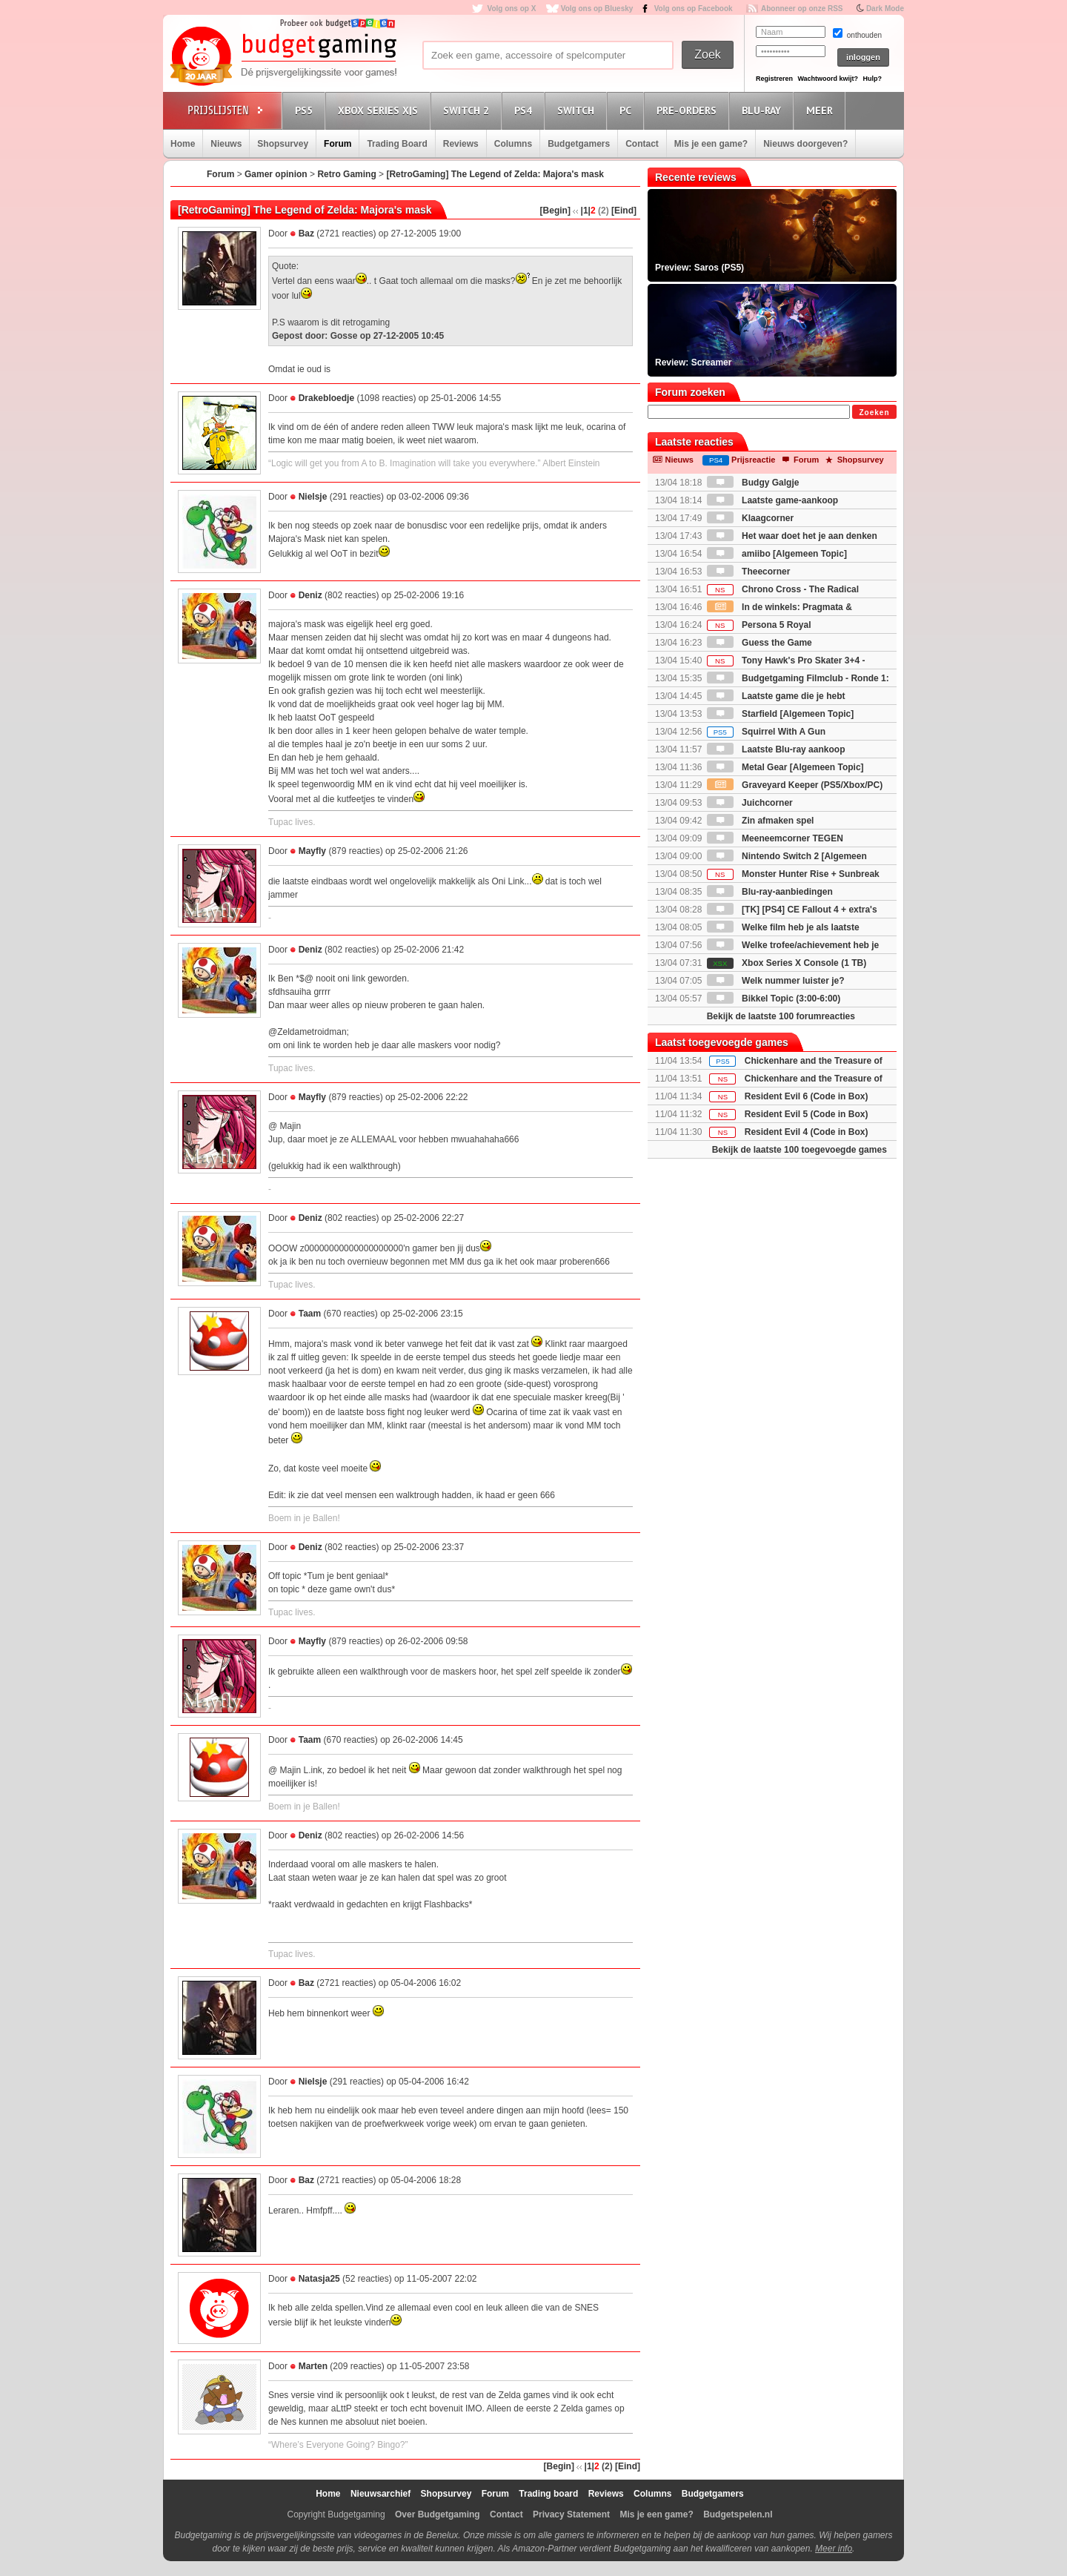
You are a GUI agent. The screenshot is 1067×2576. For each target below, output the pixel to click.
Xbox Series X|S (380, 110)
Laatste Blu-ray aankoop (776, 749)
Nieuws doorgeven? (805, 144)
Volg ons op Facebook (693, 8)
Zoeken (874, 412)
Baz (306, 233)
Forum (337, 144)
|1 (584, 210)
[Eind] (623, 210)
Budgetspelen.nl (737, 2514)
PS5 (306, 110)
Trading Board (397, 144)
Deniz (310, 595)
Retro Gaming (346, 174)
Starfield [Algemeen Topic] (780, 714)
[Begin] (555, 210)
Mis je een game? (711, 144)
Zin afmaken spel (760, 820)
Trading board (548, 2494)
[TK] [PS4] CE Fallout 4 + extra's (792, 909)
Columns (513, 144)
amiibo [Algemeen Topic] (777, 554)
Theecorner (749, 571)
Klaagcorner (750, 518)
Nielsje (313, 496)
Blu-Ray (763, 110)
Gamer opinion (276, 174)
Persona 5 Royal (759, 625)
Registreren (774, 78)
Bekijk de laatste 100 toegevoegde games (799, 1150)
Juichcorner (750, 803)
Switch (578, 110)
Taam (310, 1313)
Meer (821, 110)
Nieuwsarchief (380, 2494)
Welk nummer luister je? (776, 981)
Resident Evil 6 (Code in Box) (806, 1096)
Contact (642, 144)
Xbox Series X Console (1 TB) (786, 963)
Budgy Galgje (753, 482)
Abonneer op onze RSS (802, 8)
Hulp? (872, 78)
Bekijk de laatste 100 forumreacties (781, 1016)
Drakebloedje (326, 398)
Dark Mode (885, 8)
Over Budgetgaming (437, 2514)
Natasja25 (319, 2279)
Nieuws (226, 144)
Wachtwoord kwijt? (827, 78)
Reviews (461, 144)
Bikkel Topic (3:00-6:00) (774, 998)
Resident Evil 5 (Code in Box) (806, 1114)
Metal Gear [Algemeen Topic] (785, 767)
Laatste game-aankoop (772, 500)
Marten (313, 2366)
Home (182, 144)
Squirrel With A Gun (766, 731)
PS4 (525, 110)
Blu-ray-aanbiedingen (770, 892)
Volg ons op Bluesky (597, 8)
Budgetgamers (579, 144)
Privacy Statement (571, 2514)
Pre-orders (689, 110)
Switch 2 (468, 110)
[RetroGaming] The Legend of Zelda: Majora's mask (495, 174)
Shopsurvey (282, 144)
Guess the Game (759, 643)
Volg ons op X (511, 8)
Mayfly (312, 851)
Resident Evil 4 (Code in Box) (806, 1132)
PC (627, 110)
